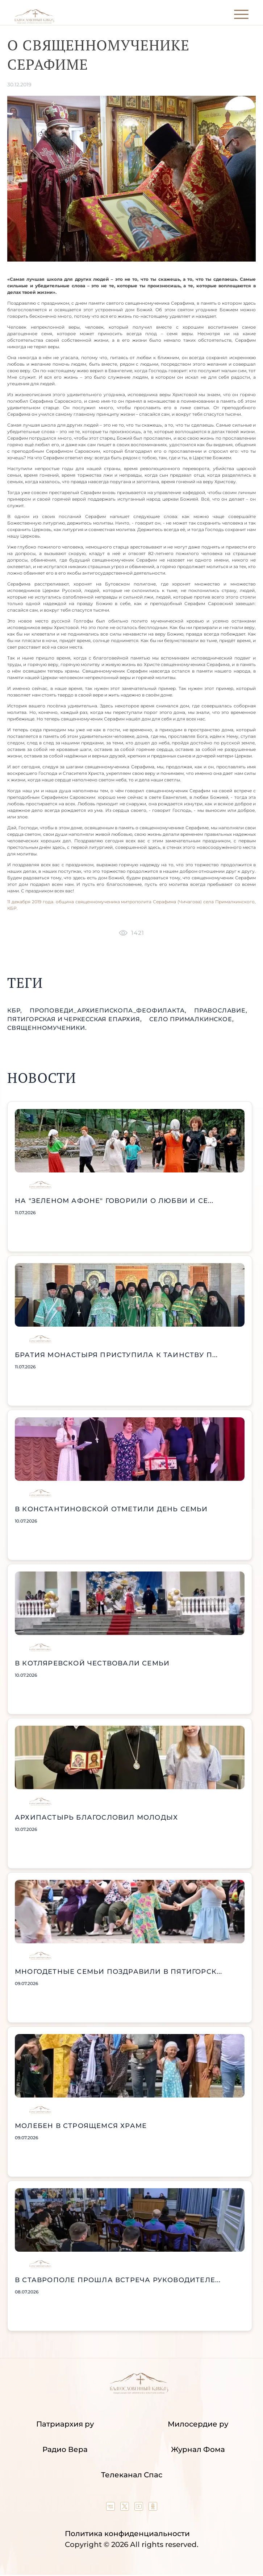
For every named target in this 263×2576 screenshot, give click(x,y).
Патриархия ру (65, 2424)
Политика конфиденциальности (127, 2533)
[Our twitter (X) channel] (125, 2508)
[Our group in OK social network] (153, 2508)
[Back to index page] (34, 22)
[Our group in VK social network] (111, 2508)
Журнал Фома (198, 2449)
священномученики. (47, 1027)
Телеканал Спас (131, 2474)
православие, (220, 1010)
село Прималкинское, (191, 1019)
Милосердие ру (198, 2424)
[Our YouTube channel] (139, 2508)
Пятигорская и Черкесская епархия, (75, 1019)
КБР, (15, 1010)
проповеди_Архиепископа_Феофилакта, (109, 1010)
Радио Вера (65, 2449)
